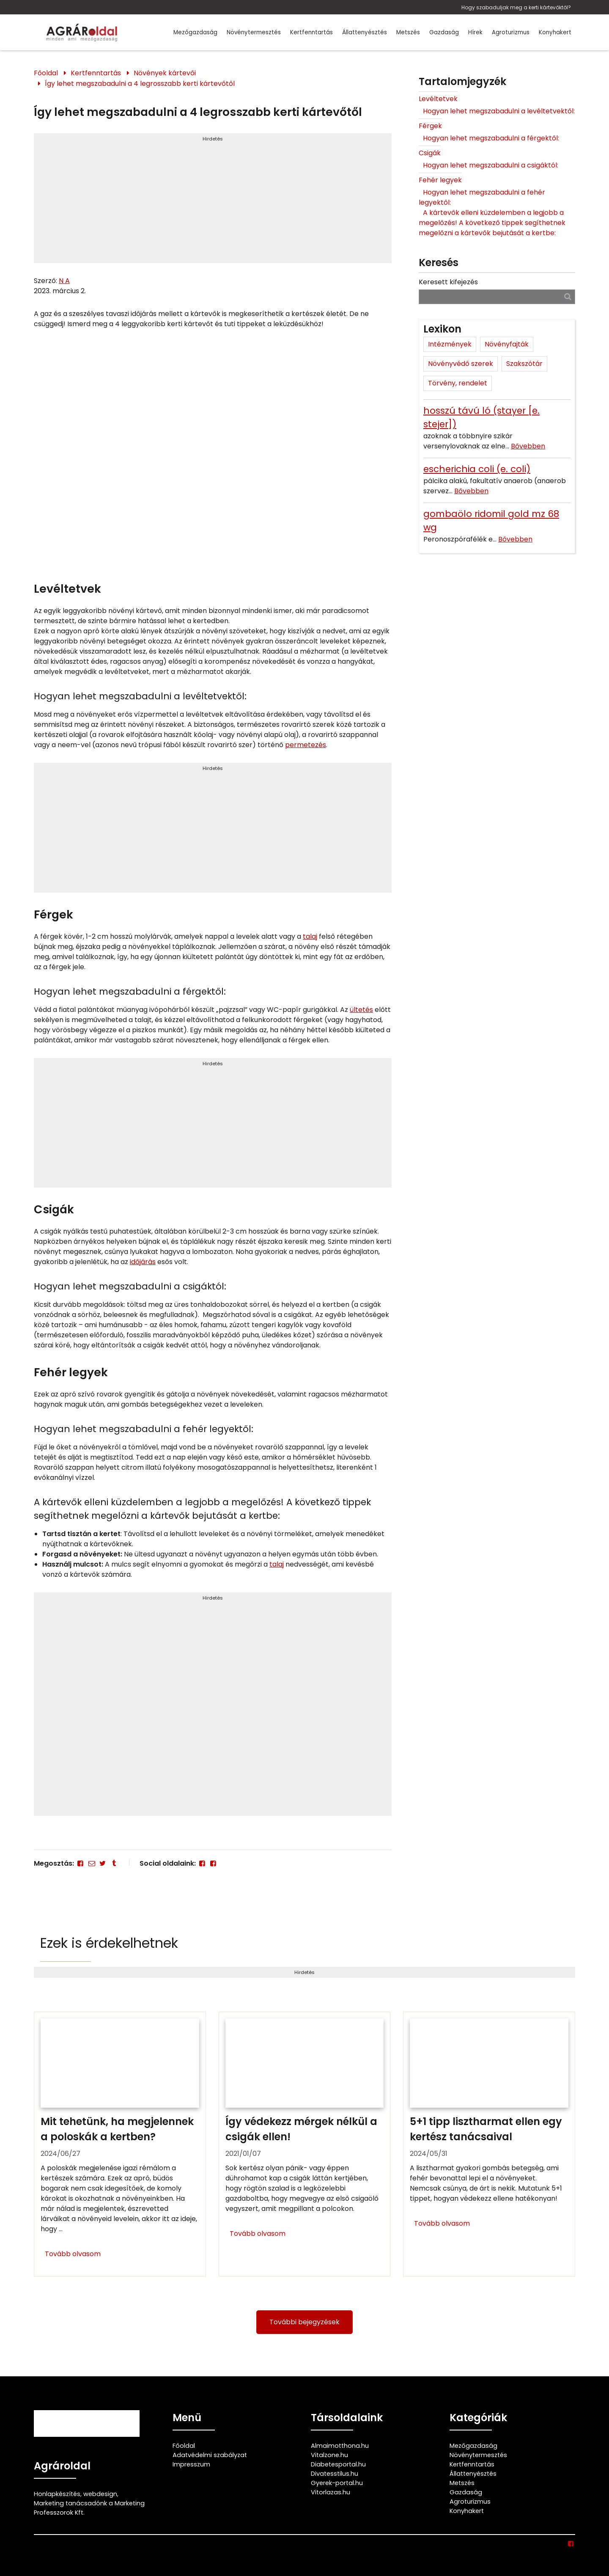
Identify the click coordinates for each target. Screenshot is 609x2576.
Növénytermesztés (254, 32)
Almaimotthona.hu (340, 2445)
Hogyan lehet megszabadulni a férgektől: (491, 138)
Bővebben (528, 446)
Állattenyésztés (364, 32)
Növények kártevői (165, 73)
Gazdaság (444, 32)
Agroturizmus (510, 32)
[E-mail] (91, 1863)
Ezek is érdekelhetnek (109, 1942)
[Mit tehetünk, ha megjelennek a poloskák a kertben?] (120, 2144)
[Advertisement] (213, 202)
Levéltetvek (438, 99)
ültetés (361, 1009)
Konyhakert (555, 32)
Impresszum (191, 2464)
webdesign (100, 2494)
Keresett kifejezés (448, 282)
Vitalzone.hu (329, 2455)
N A (64, 281)
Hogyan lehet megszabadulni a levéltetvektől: (499, 111)
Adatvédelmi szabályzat (210, 2455)
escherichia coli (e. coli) (476, 469)
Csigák (430, 153)
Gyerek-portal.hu (337, 2483)
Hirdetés (213, 138)
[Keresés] (567, 296)
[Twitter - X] (102, 1863)
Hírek (475, 32)
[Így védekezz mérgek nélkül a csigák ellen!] (305, 2144)
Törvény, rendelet (457, 383)
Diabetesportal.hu (338, 2464)
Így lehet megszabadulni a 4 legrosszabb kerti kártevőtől (140, 83)
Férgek (430, 126)
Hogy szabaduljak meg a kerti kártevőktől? (516, 7)
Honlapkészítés (57, 2494)
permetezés (305, 745)
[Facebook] (80, 1863)
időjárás (143, 1262)
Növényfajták (507, 344)
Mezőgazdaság (195, 32)
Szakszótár (524, 363)
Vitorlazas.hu (330, 2492)
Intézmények (450, 344)
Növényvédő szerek (460, 363)
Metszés (408, 32)
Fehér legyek (440, 180)
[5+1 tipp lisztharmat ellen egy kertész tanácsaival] (489, 2144)
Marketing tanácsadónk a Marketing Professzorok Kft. (89, 2508)
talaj (310, 936)
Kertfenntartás (311, 32)
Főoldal (46, 73)
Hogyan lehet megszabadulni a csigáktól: (490, 165)
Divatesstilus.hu (334, 2473)
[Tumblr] (113, 1863)
